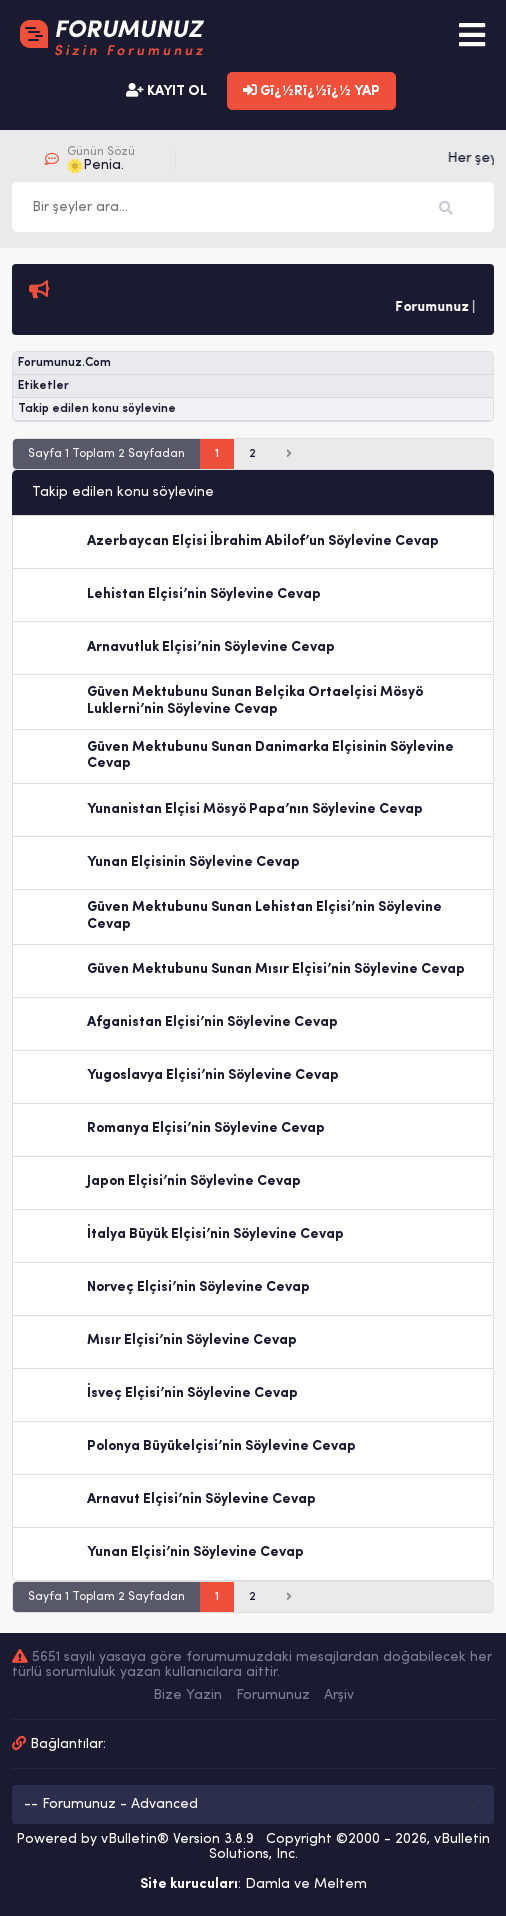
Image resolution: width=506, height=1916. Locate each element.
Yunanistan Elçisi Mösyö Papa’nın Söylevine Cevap (255, 809)
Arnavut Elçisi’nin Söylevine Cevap (201, 1499)
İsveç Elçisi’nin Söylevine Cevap (192, 1393)
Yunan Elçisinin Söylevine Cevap (193, 862)
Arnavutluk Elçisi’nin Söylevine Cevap (211, 647)
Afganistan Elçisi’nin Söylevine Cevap (212, 1022)
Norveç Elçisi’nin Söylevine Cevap (198, 1287)
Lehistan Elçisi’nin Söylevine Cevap (204, 594)
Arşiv (339, 1695)
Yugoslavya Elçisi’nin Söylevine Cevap (213, 1075)
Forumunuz (273, 1695)
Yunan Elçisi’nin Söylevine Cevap (195, 1552)
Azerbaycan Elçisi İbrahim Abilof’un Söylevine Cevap (263, 541)
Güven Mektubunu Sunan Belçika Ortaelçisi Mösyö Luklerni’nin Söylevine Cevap (255, 701)
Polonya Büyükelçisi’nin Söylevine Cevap (221, 1446)
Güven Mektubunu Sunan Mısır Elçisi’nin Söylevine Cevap (276, 969)
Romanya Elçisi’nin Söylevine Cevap (206, 1128)
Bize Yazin (187, 1695)
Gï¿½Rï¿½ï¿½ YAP (311, 91)
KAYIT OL (166, 91)
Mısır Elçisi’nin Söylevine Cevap (192, 1340)
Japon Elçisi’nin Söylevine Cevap (194, 1181)
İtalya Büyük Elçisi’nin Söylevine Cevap (215, 1234)
